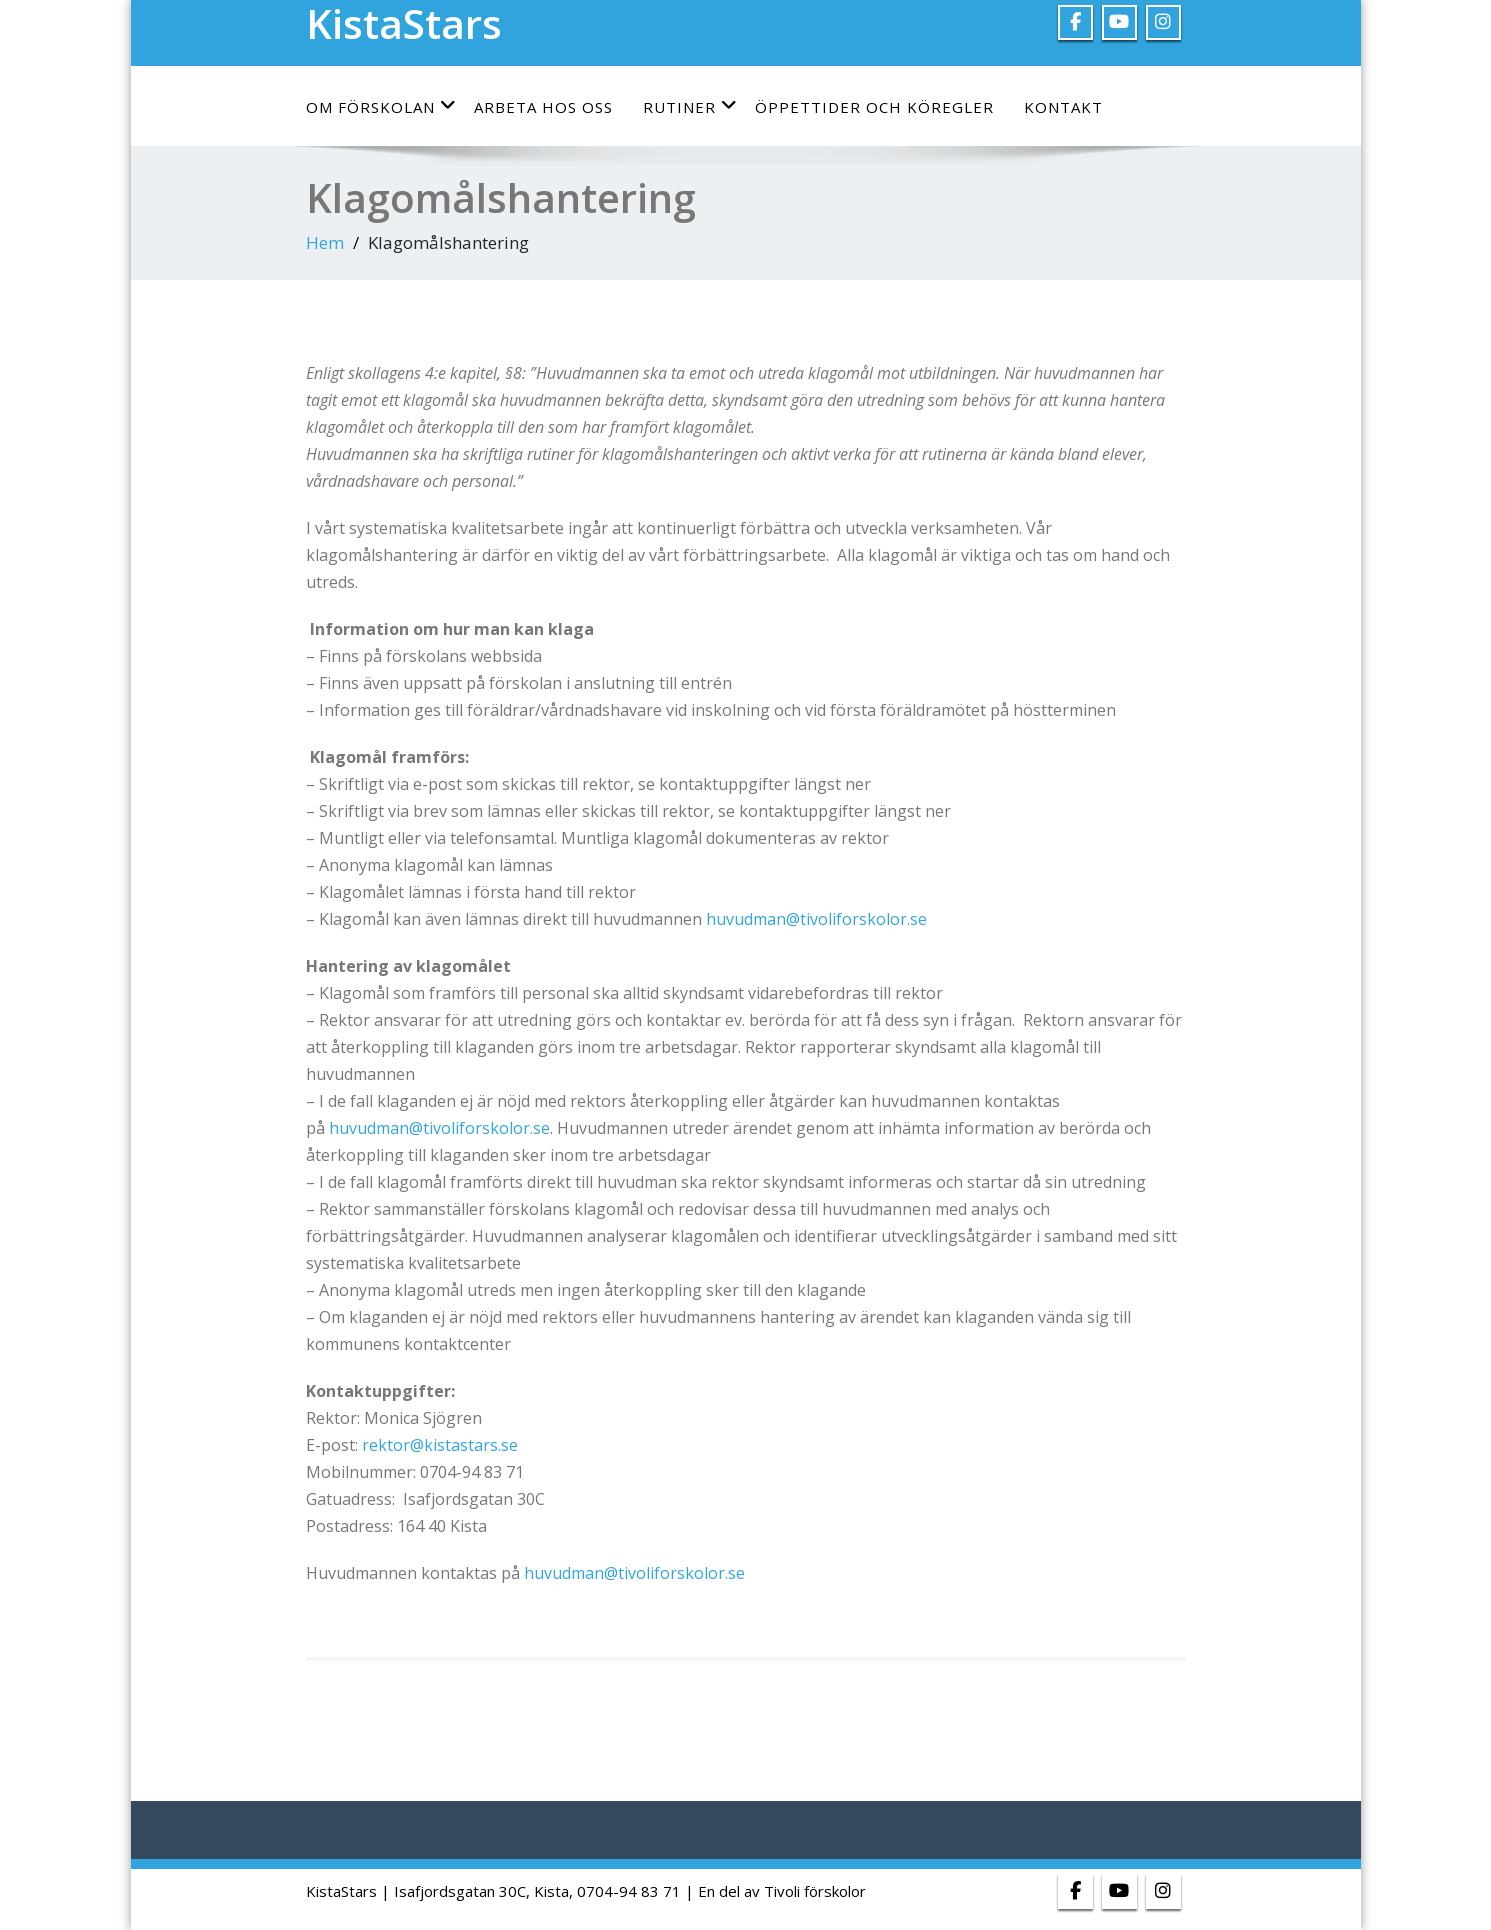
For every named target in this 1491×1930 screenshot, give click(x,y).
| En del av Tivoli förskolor (775, 1891)
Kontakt (1063, 107)
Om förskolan (381, 106)
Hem (325, 242)
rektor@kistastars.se (440, 1445)
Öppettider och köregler (874, 107)
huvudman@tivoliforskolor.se (818, 919)
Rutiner (690, 106)
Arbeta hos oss (543, 107)
